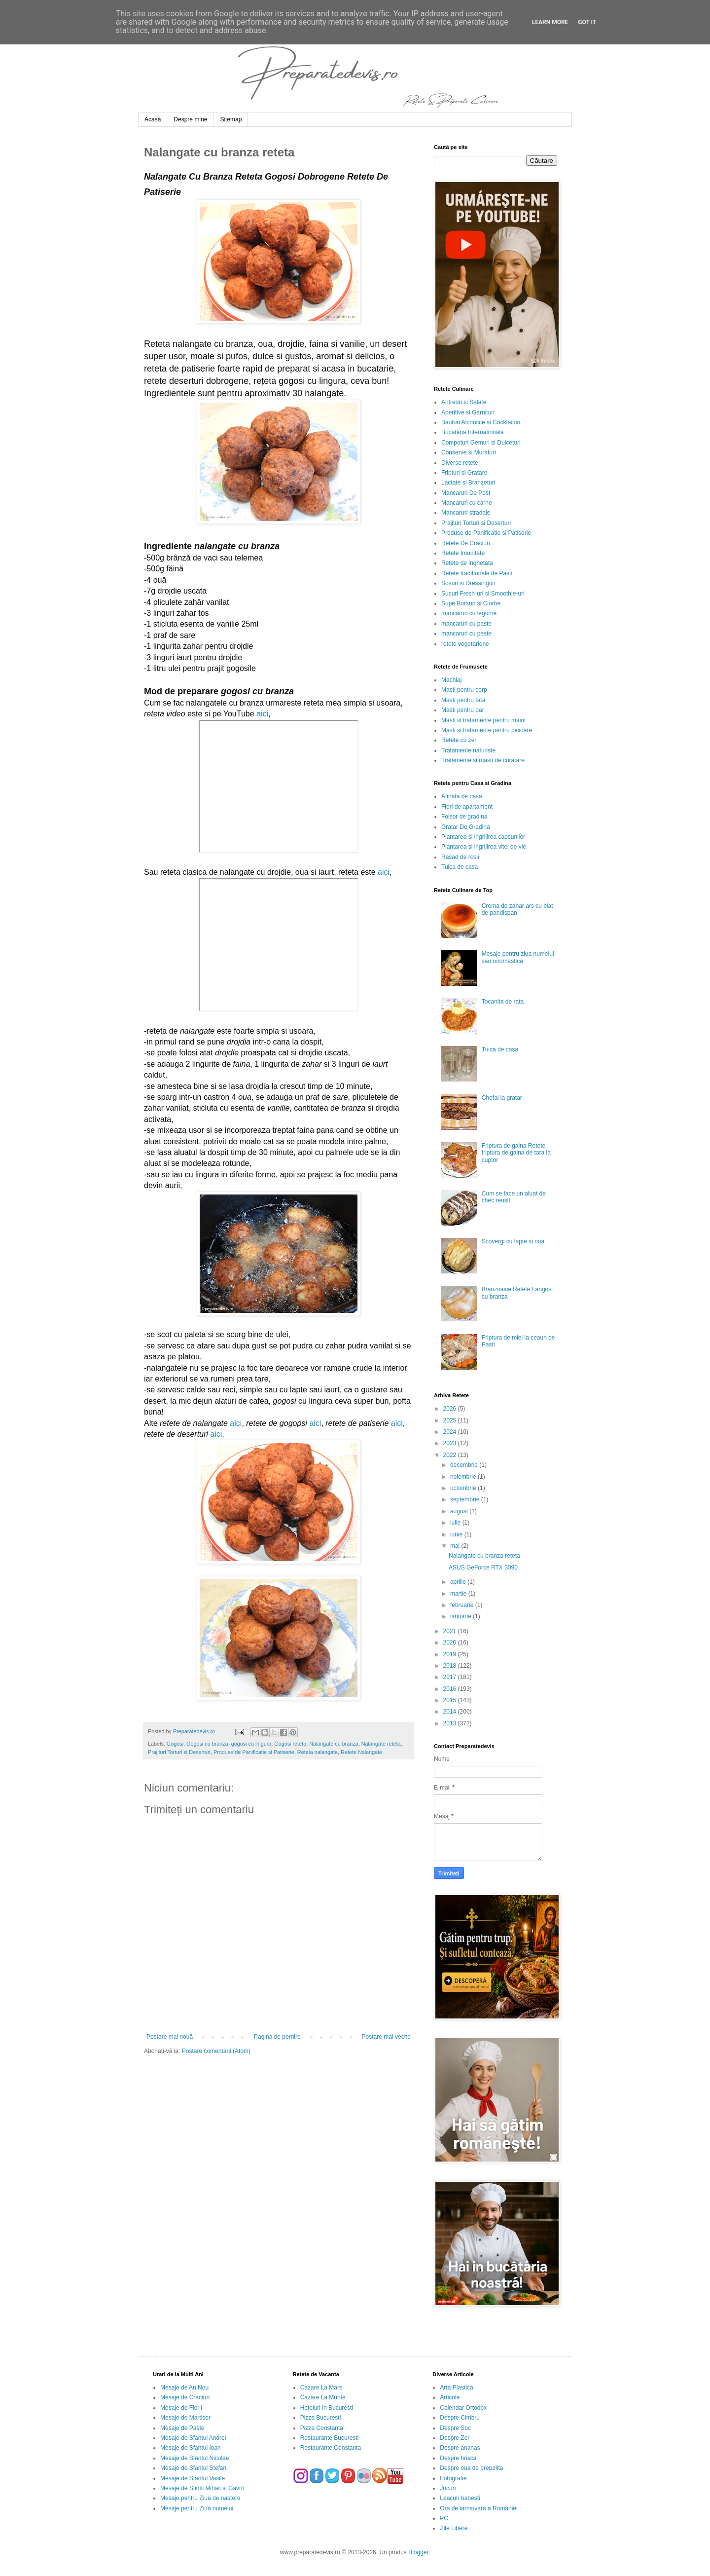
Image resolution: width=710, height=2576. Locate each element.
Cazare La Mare (321, 2387)
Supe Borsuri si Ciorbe (470, 603)
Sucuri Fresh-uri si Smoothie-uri (483, 593)
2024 (450, 1431)
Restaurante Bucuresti (329, 2437)
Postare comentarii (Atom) (216, 2051)
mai (456, 1545)
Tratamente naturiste (468, 750)
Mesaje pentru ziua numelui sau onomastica (518, 957)
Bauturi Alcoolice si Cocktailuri (480, 422)
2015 (450, 1700)
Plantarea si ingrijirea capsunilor (483, 836)
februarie (462, 1605)
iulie (456, 1522)
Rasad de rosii (460, 857)
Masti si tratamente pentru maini (483, 720)
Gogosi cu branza (207, 1744)
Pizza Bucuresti (320, 2417)
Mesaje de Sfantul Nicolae (194, 2458)
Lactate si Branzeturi (468, 482)
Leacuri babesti (460, 2498)
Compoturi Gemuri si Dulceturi (481, 442)
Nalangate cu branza (333, 1744)
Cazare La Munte (323, 2397)
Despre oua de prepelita (471, 2467)
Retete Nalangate (361, 1752)
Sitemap (231, 119)
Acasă (152, 119)
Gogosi (175, 1744)
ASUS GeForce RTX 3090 (483, 1567)
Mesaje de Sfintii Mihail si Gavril (202, 2488)
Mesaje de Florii (181, 2407)
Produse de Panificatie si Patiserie (253, 1752)
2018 (450, 1665)
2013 (450, 1723)
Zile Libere (453, 2528)
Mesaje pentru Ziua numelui (196, 2508)
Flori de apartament (467, 806)
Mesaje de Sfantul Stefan (193, 2467)
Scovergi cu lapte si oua (513, 1241)
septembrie (465, 1499)
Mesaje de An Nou (184, 2387)
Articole (450, 2397)
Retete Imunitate (463, 553)
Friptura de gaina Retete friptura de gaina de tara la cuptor (516, 1152)
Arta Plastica (456, 2387)
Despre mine (190, 119)
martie (459, 1593)
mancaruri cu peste (466, 633)
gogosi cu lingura (251, 1744)
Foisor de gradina (464, 816)
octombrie (464, 1488)
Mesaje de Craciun (185, 2397)
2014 (450, 1711)
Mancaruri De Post (465, 492)
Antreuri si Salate (463, 402)
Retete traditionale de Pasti (476, 573)
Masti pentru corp (464, 689)
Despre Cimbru (460, 2417)
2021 (450, 1631)
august (459, 1511)
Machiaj (451, 679)
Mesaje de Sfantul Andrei (193, 2437)
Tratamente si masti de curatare (483, 760)
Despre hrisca (458, 2458)
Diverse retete (459, 462)
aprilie (458, 1581)
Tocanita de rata (503, 1001)
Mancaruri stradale (465, 512)
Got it (587, 22)
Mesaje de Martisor (185, 2417)
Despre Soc (455, 2428)
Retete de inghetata (467, 563)
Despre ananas (460, 2447)
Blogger (418, 2552)
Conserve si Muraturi (468, 452)
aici (262, 713)
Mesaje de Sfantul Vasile (192, 2478)
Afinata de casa (461, 796)
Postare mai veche (386, 2036)
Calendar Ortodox (463, 2407)
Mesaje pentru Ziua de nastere (200, 2498)
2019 (450, 1654)
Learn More (550, 22)
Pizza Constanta (321, 2428)
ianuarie (461, 1616)
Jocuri (448, 2488)
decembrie (464, 1464)
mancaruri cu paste (466, 623)
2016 (450, 1688)
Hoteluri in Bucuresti (326, 2407)
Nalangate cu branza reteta (484, 1555)
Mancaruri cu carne (466, 502)
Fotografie (453, 2478)
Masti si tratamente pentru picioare (486, 730)
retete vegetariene (465, 643)
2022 (450, 1455)
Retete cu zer (458, 740)
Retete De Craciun (465, 543)
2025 (450, 1420)
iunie (457, 1534)
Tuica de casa (459, 866)
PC (444, 2518)
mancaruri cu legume (469, 613)
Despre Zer (454, 2437)
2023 (450, 1443)
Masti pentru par (462, 710)
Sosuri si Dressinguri (468, 583)
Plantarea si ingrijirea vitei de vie (483, 846)
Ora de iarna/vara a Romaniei (478, 2508)
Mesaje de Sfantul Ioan (190, 2447)
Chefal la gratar (502, 1097)
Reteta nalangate (317, 1752)
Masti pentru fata (463, 700)
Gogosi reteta (290, 1744)
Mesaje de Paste (182, 2428)
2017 (450, 1677)
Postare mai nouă (169, 2036)
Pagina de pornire (277, 2036)
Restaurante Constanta (330, 2447)
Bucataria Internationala (472, 432)
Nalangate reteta (381, 1744)
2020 (450, 1642)
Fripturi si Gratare (464, 472)
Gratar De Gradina (465, 826)
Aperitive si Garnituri (468, 412)
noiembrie (464, 1476)
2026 (450, 1408)
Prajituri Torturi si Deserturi (179, 1752)
